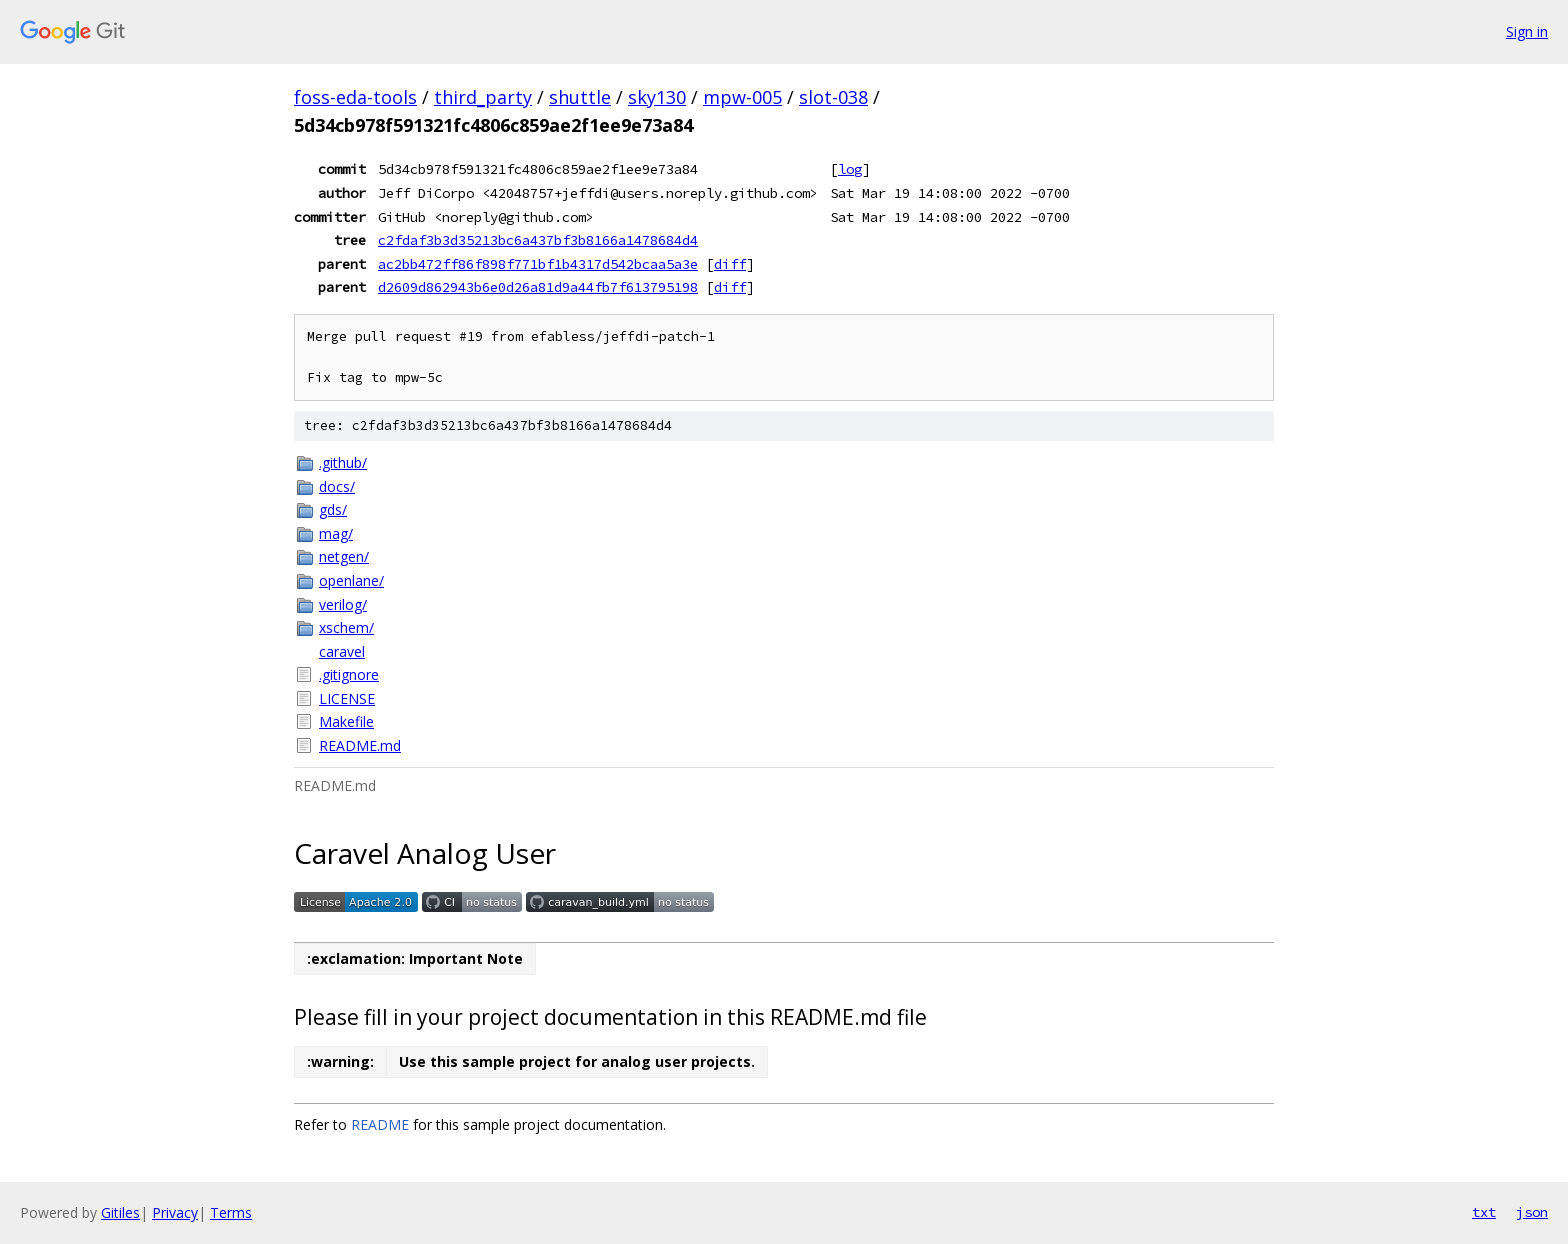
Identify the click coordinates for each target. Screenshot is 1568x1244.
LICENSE (347, 698)
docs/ (337, 486)
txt (1484, 1212)
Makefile (346, 721)
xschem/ (346, 627)
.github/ (343, 462)
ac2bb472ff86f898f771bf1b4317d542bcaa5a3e (538, 264)
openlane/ (351, 580)
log (850, 169)
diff (730, 264)
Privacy (175, 1212)
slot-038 (833, 97)
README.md (360, 745)
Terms (231, 1212)
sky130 (657, 97)
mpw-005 (742, 97)
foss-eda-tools (355, 97)
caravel (342, 651)
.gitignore (349, 674)
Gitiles (120, 1212)
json (1532, 1212)
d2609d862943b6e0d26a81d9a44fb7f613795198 (538, 287)
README (380, 1124)
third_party (483, 97)
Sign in (1527, 31)
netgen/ (344, 556)
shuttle (580, 97)
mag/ (336, 533)
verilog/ (343, 604)
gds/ (333, 509)
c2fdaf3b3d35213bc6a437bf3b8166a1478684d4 (538, 240)
